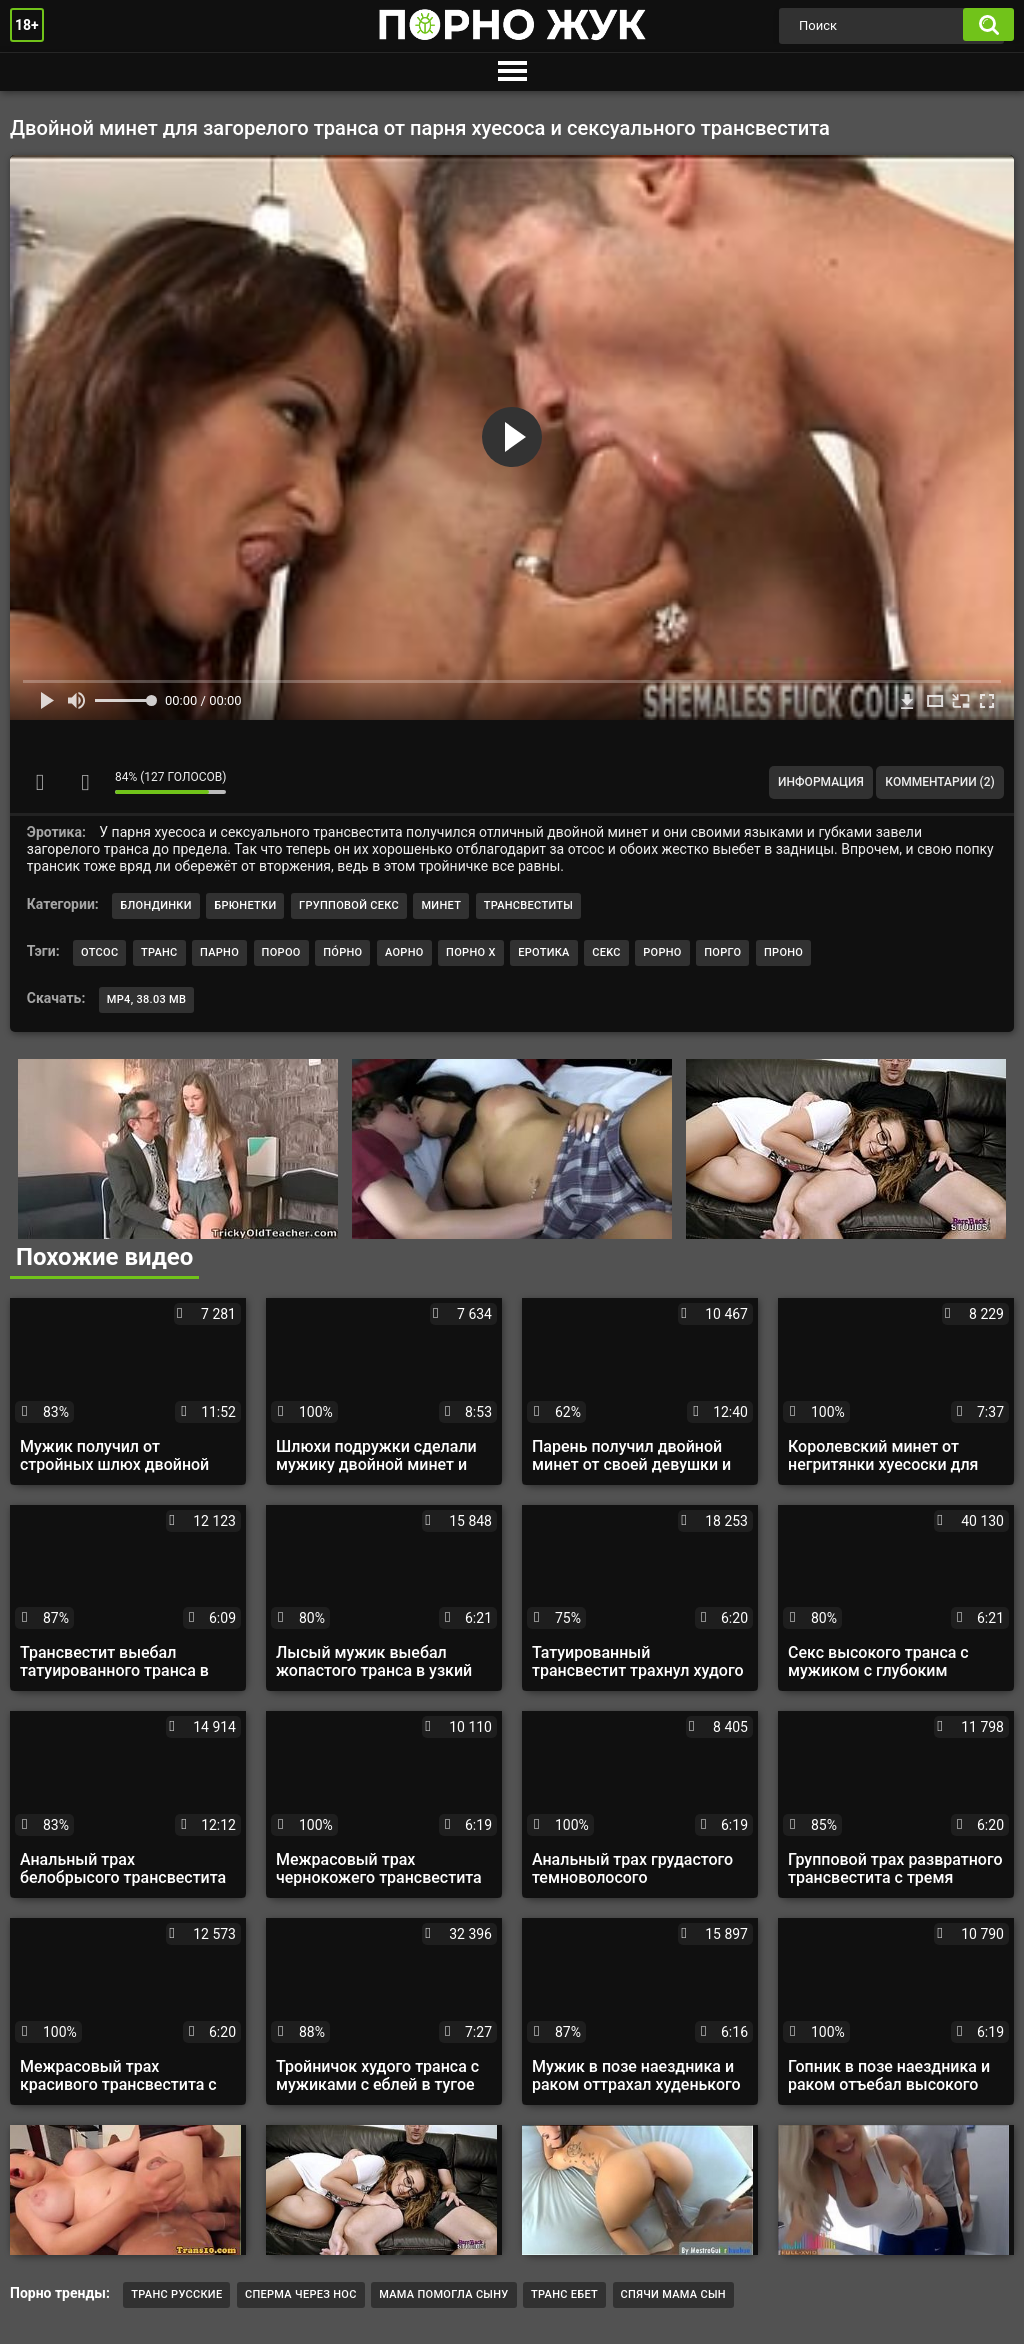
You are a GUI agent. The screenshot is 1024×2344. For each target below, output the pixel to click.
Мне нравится (40, 782)
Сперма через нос (301, 2294)
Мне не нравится (85, 782)
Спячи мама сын (673, 2294)
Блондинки (156, 905)
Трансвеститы (529, 905)
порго (722, 952)
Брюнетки (245, 905)
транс (159, 952)
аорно (404, 952)
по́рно (342, 952)
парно (219, 952)
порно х (471, 952)
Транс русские (176, 2294)
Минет (441, 905)
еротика (544, 952)
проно (783, 952)
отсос (99, 952)
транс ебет (564, 2294)
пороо (281, 952)
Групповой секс (349, 905)
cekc (606, 952)
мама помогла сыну (443, 2294)
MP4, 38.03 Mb (146, 999)
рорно (662, 952)
